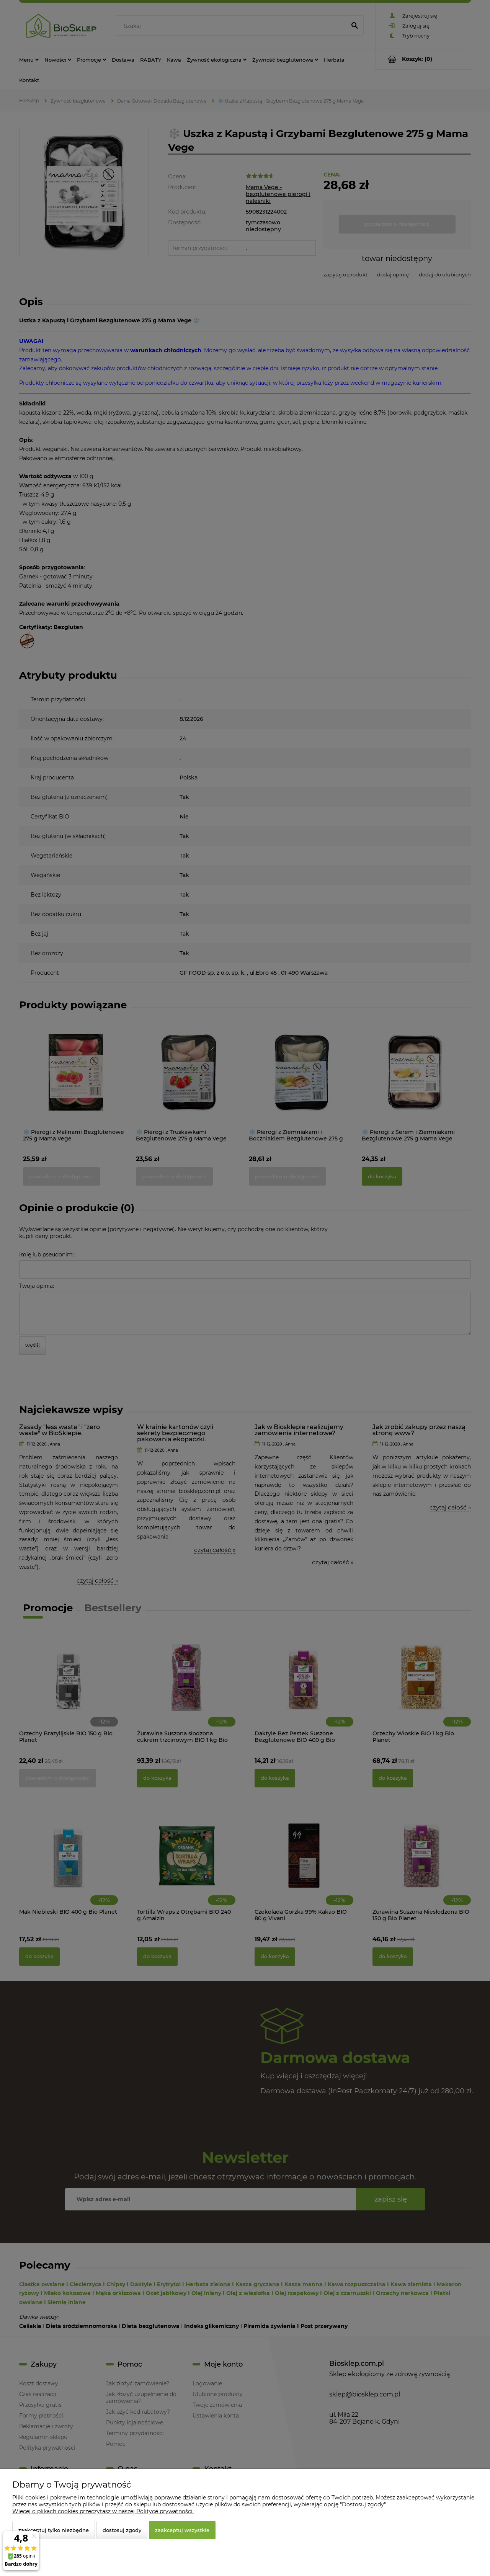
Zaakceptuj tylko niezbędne (53, 2530)
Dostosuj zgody (122, 2530)
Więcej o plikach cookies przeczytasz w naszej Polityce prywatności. (103, 2511)
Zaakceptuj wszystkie (182, 2530)
